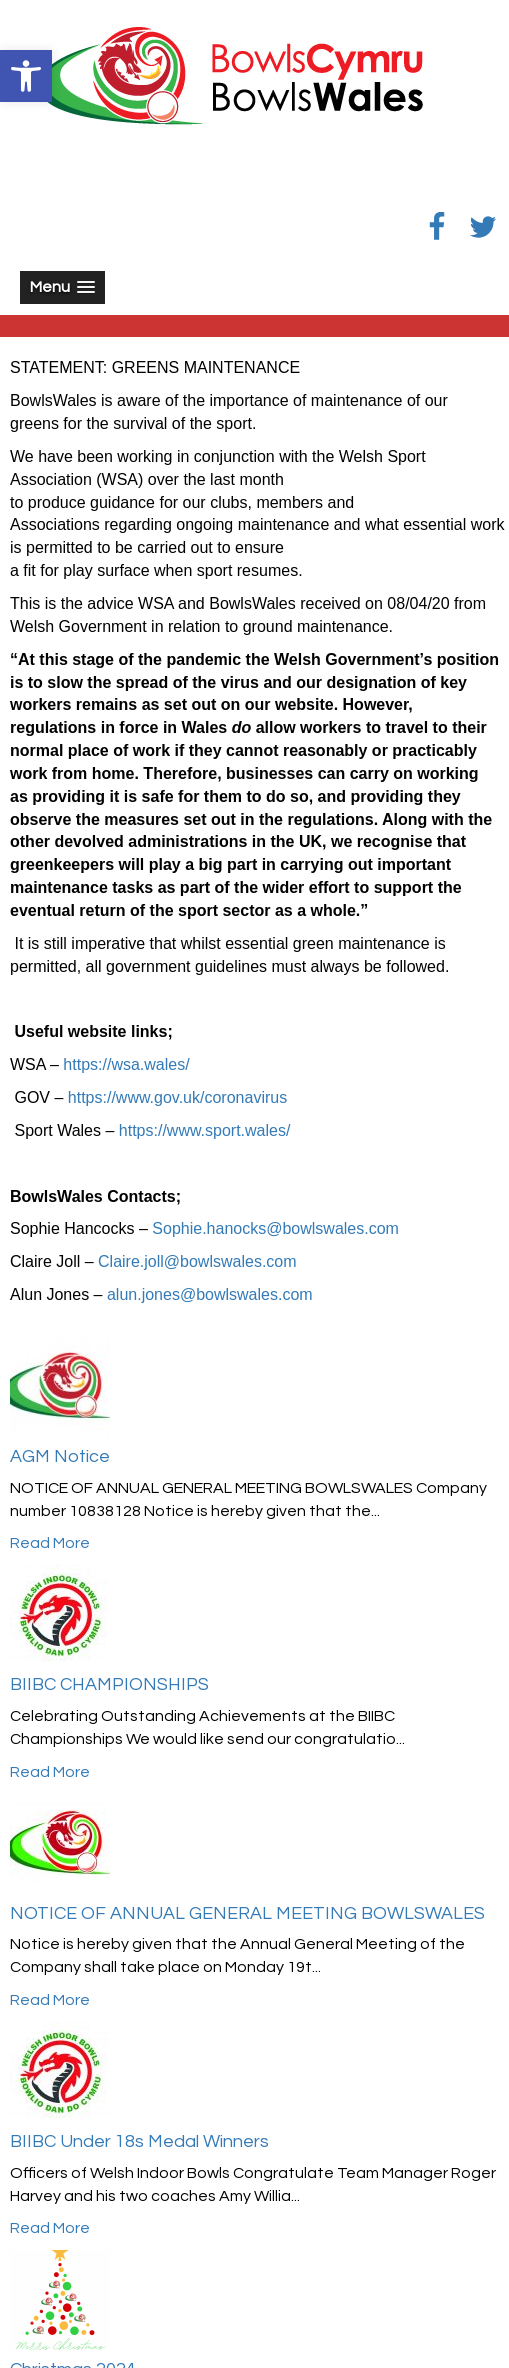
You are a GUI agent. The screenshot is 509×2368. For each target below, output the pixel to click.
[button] (26, 76)
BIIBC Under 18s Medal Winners (139, 2141)
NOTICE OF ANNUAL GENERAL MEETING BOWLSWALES (247, 1913)
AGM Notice (60, 1456)
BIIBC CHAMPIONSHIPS (109, 1684)
